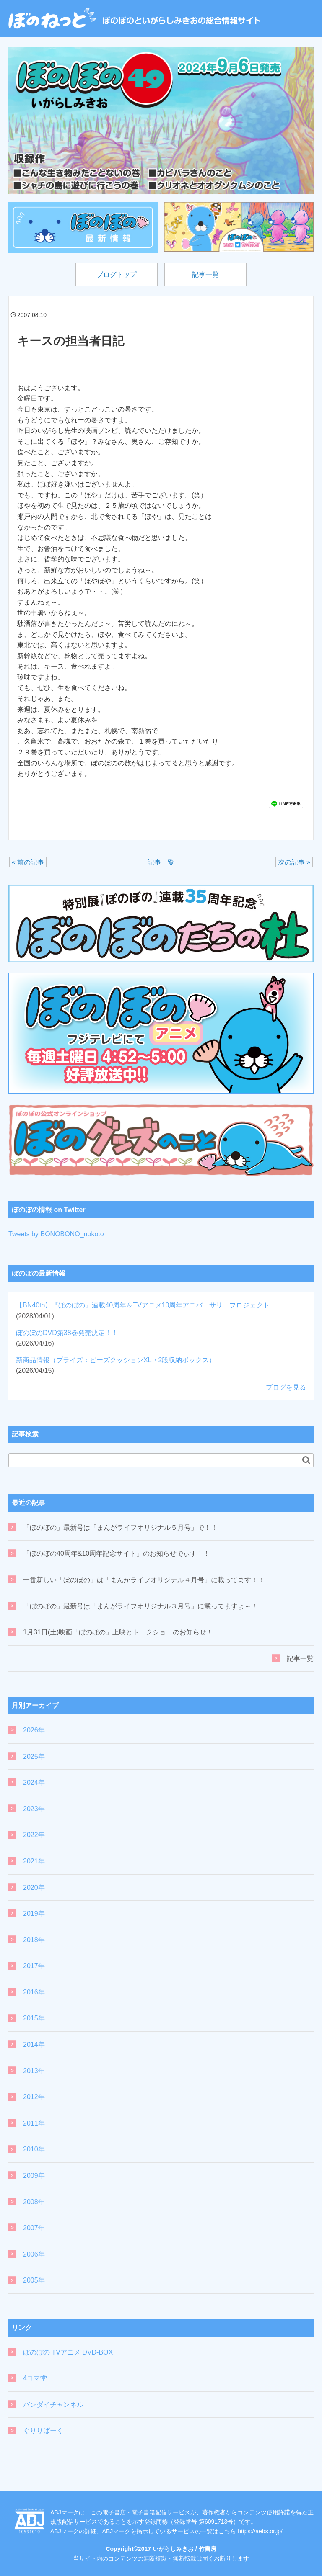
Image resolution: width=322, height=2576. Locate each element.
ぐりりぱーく (43, 2430)
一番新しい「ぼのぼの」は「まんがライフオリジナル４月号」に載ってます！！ (144, 1580)
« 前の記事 (28, 862)
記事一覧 (206, 274)
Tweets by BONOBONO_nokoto (56, 1234)
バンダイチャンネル (53, 2404)
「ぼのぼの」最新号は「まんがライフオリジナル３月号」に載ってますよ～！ (140, 1606)
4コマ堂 (35, 2378)
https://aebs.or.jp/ (260, 2531)
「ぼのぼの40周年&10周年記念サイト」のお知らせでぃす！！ (116, 1553)
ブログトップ (116, 274)
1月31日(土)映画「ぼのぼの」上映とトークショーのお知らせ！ (118, 1632)
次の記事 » (294, 862)
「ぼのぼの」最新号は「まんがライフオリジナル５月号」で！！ (120, 1527)
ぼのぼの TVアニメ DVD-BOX (68, 2352)
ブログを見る (286, 1387)
